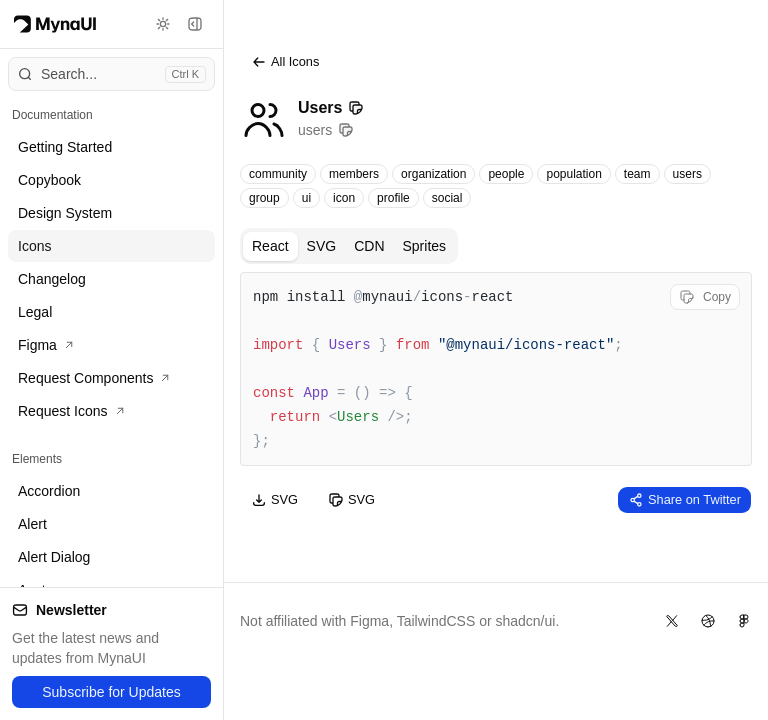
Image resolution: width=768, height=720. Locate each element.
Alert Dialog (54, 557)
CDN (369, 246)
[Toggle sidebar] (195, 24)
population (573, 174)
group (264, 198)
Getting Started (65, 147)
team (637, 174)
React (270, 246)
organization (433, 174)
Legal (35, 312)
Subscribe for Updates (111, 692)
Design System (65, 213)
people (506, 174)
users (687, 174)
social (447, 198)
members (354, 174)
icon (344, 198)
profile (393, 198)
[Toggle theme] (163, 24)
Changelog (52, 279)
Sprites (425, 246)
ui (306, 198)
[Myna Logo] (55, 24)
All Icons (285, 62)
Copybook (49, 180)
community (278, 174)
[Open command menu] (111, 74)
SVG (322, 246)
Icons (34, 246)
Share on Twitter (684, 500)
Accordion (49, 491)
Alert (32, 524)
